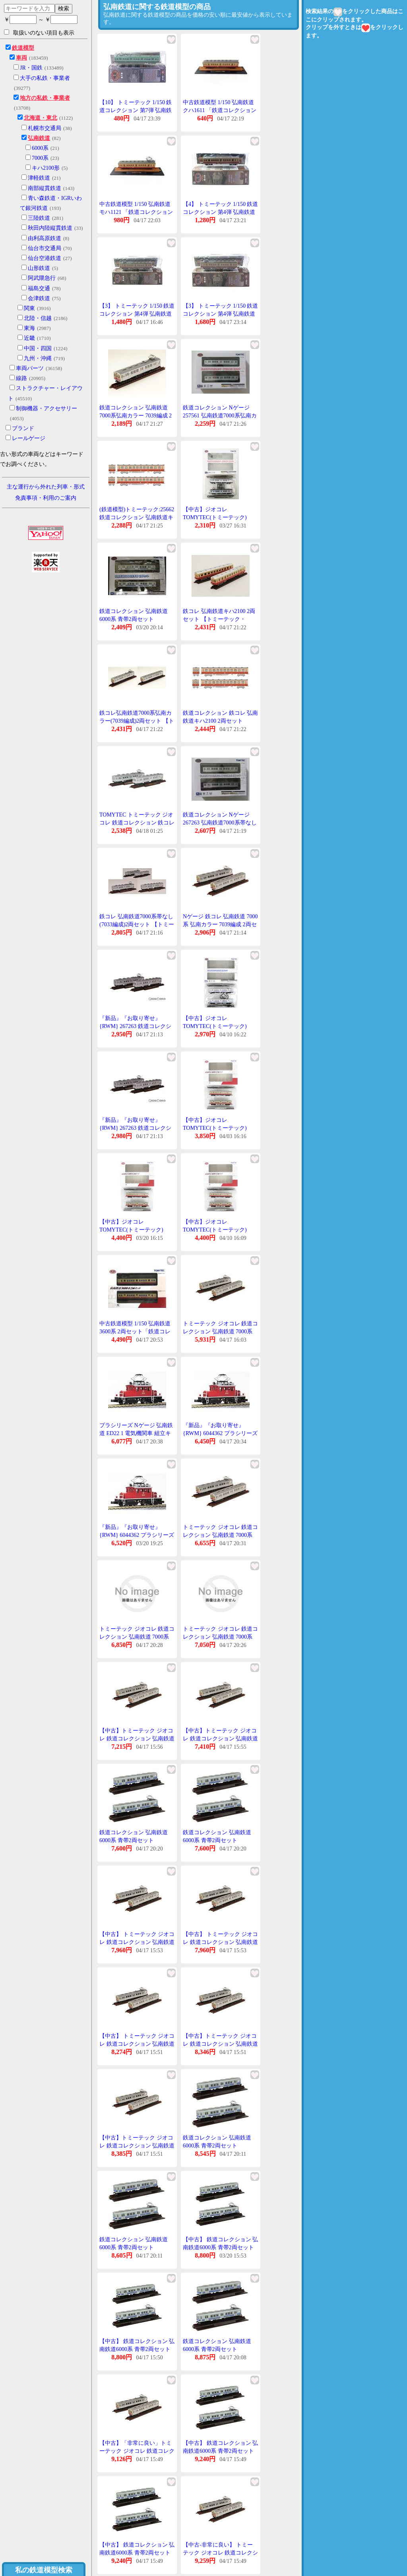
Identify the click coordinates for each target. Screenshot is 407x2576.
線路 (21, 378)
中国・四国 (38, 348)
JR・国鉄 (31, 68)
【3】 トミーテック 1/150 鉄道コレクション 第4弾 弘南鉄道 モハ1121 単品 (220, 313)
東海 (29, 328)
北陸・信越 (38, 318)
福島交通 (39, 288)
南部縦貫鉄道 (44, 188)
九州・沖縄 (38, 358)
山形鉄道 (39, 268)
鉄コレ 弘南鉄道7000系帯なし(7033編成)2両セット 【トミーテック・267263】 (136, 924)
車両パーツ (30, 368)
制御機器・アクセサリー (46, 408)
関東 (29, 308)
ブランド (23, 428)
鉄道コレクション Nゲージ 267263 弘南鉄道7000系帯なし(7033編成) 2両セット (220, 822)
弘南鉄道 (39, 138)
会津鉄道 (39, 298)
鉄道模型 (23, 48)
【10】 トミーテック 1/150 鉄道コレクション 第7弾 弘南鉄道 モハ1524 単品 (135, 110)
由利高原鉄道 (44, 238)
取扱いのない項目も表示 (39, 32)
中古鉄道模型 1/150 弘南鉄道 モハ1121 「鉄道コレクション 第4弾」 (136, 212)
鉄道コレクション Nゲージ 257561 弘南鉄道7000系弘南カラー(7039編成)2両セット (220, 415)
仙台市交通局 (44, 248)
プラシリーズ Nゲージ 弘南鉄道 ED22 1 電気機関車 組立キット (136, 1433)
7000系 (40, 158)
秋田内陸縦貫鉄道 (50, 228)
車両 (21, 58)
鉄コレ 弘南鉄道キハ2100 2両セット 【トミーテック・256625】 (219, 619)
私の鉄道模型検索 (43, 2570)
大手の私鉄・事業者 (45, 78)
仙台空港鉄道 (44, 258)
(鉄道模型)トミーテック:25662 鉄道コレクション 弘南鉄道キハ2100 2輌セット (136, 517)
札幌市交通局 (44, 128)
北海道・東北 (40, 118)
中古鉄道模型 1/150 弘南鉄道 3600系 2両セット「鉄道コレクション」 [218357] (135, 1331)
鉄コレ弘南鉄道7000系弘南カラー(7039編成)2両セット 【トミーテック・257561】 (136, 720)
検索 (63, 8)
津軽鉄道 (39, 178)
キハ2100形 (46, 168)
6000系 (40, 148)
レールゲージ (28, 438)
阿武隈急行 (42, 278)
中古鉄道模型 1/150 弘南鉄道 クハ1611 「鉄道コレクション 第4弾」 (219, 110)
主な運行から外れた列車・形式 (46, 487)
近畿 (29, 338)
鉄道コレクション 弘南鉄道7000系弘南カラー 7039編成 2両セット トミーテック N (135, 415)
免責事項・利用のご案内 (45, 498)
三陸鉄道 (39, 218)
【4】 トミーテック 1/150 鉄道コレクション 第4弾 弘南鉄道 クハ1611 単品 (220, 212)
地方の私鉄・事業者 (45, 98)
